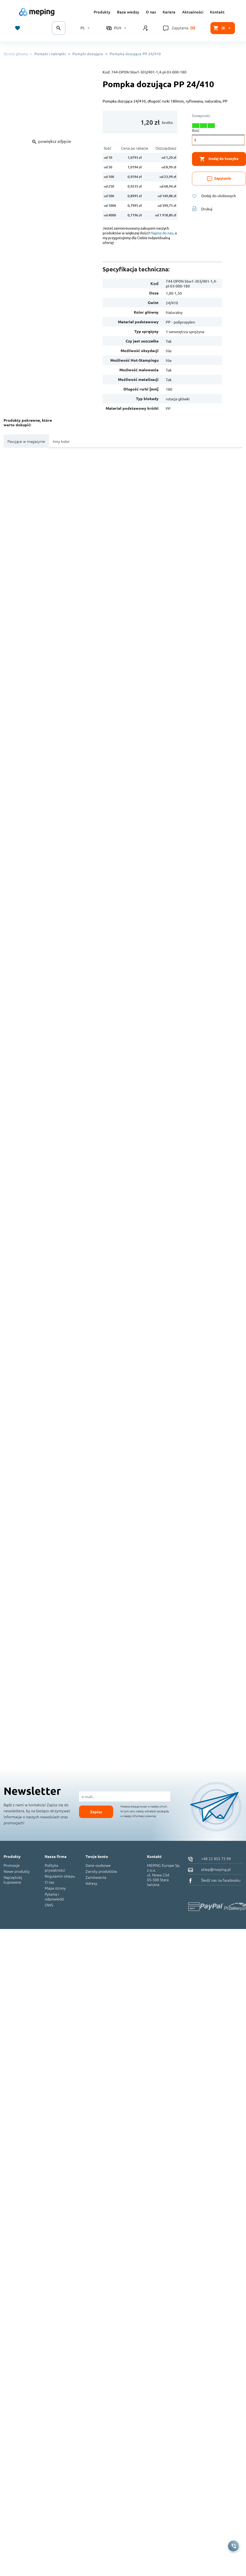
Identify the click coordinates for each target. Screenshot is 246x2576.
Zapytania (180, 27)
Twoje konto (97, 1856)
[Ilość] (218, 140)
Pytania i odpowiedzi (54, 1896)
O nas (151, 11)
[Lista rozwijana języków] (86, 28)
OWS (49, 1904)
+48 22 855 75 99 (209, 1858)
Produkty (102, 11)
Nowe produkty (17, 1871)
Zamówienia (96, 1877)
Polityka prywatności (55, 1867)
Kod (154, 283)
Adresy (91, 1883)
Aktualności (192, 11)
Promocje (12, 1865)
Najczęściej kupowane (13, 1879)
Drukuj (202, 208)
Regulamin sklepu (60, 1876)
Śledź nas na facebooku (214, 1880)
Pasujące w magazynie (26, 441)
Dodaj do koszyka (218, 159)
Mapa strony (55, 1888)
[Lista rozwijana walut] (117, 28)
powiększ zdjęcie (51, 142)
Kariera (169, 11)
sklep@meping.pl (209, 1869)
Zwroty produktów (101, 1871)
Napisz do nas (162, 233)
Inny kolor (61, 441)
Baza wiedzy (128, 11)
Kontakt (217, 11)
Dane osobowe (98, 1865)
